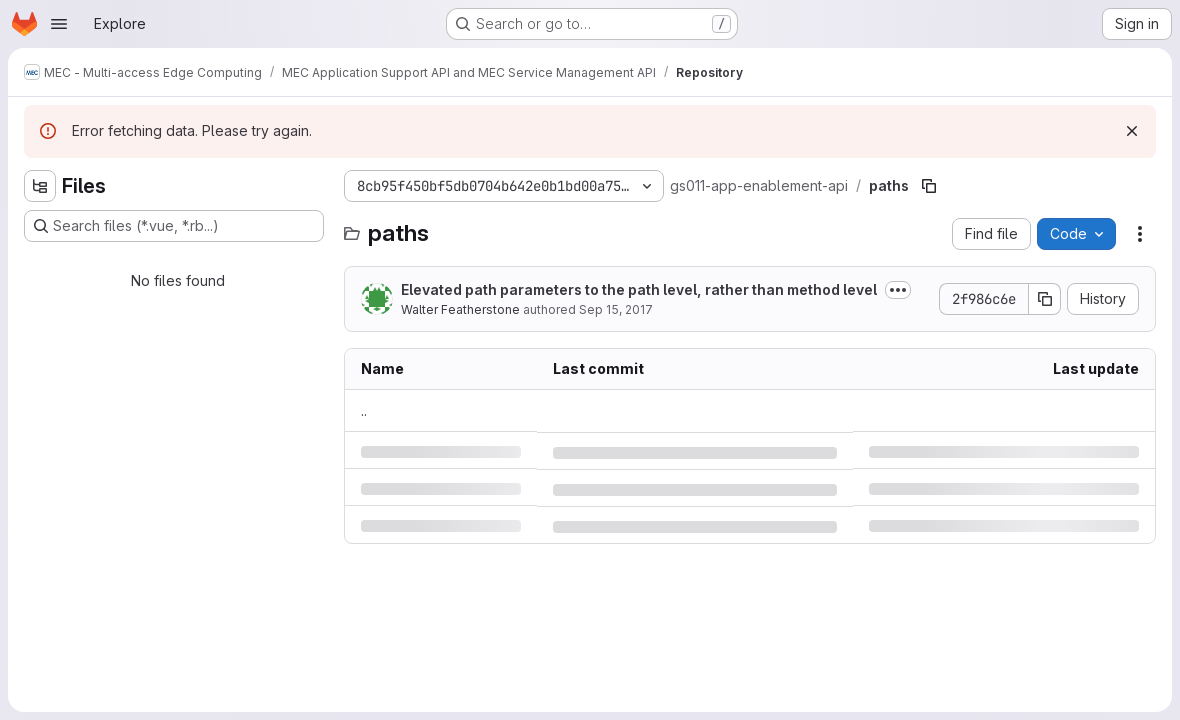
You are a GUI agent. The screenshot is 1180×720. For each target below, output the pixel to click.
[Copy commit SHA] (1045, 299)
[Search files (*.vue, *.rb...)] (174, 226)
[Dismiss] (1132, 131)
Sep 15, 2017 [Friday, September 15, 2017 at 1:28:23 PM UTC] (616, 309)
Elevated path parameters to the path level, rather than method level (639, 289)
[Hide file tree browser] (40, 186)
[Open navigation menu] (59, 24)
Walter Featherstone (460, 309)
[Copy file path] (929, 186)
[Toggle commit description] (898, 290)
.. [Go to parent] (364, 410)
